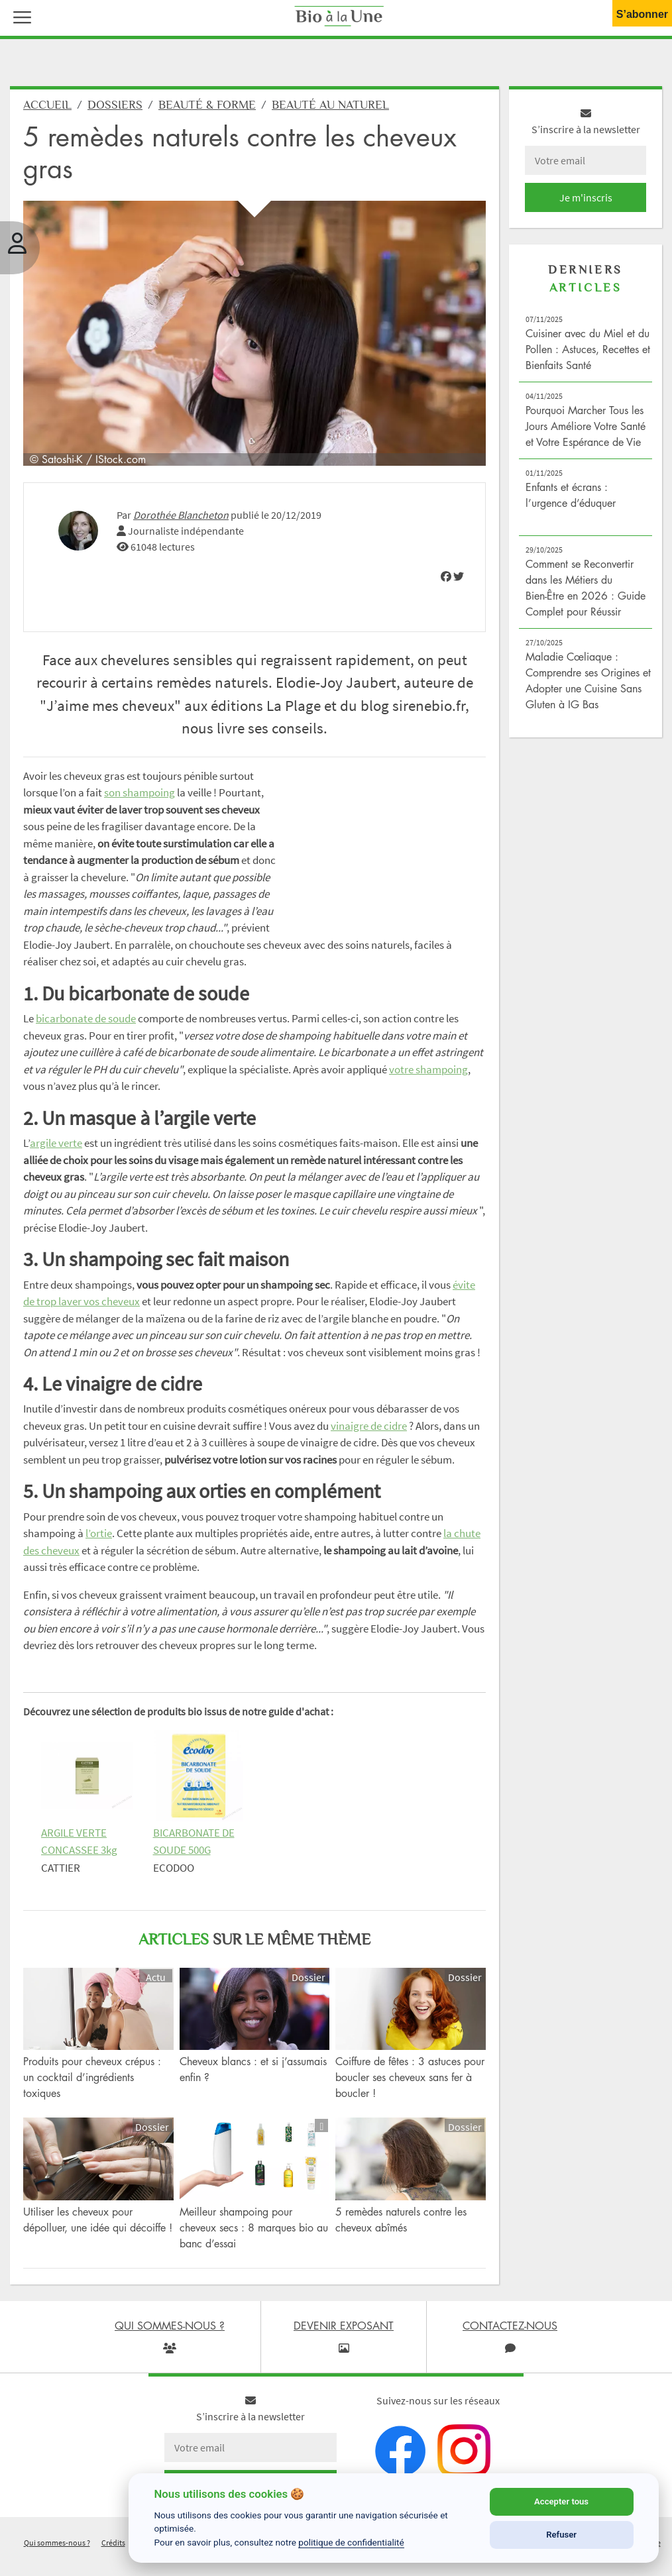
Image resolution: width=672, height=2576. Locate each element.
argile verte (56, 1143)
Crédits (113, 2543)
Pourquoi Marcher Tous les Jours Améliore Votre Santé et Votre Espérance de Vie (585, 426)
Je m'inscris (585, 197)
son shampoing (139, 792)
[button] (19, 16)
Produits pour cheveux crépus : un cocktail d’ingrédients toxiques (92, 2077)
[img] (446, 576)
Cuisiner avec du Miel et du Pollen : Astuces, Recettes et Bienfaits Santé (588, 349)
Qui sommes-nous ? (57, 2543)
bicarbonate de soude (86, 1018)
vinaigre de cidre (369, 1426)
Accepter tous (561, 2501)
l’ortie (98, 1533)
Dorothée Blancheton (181, 514)
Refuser (561, 2535)
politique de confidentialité (351, 2542)
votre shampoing (428, 1069)
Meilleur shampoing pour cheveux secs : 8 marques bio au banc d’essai (254, 2227)
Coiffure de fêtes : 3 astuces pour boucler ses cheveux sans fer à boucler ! (409, 2077)
